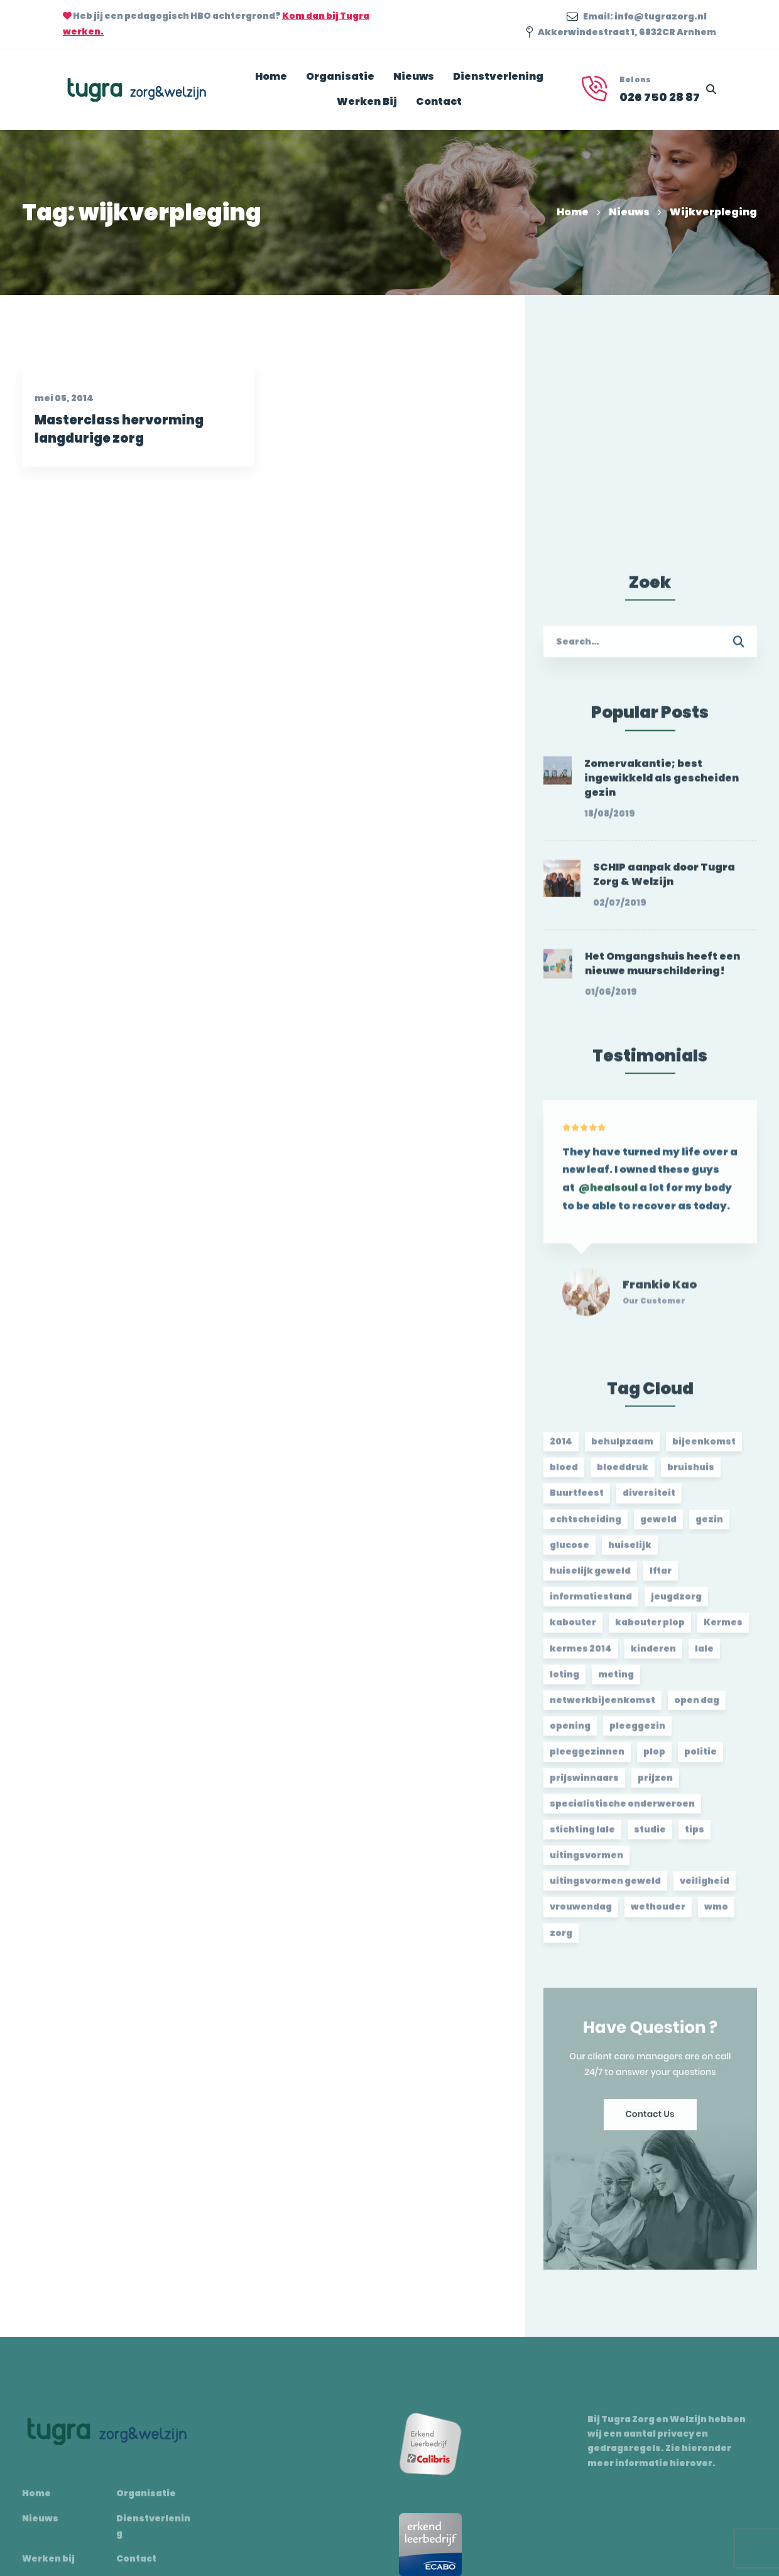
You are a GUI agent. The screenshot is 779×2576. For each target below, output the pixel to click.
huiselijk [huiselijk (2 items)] (629, 1552)
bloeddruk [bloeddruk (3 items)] (622, 1475)
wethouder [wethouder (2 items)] (658, 1915)
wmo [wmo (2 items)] (716, 1915)
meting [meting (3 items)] (616, 1682)
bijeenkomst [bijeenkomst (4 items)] (704, 1449)
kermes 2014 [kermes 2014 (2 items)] (581, 1656)
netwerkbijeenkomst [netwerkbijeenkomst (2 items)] (602, 1707)
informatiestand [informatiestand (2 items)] (591, 1604)
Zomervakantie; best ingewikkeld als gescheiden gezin (661, 785)
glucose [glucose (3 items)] (569, 1552)
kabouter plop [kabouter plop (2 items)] (650, 1630)
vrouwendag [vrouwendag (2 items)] (581, 1915)
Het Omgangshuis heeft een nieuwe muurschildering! (662, 971)
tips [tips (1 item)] (694, 1837)
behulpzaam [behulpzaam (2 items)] (622, 1449)
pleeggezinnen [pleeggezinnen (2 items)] (587, 1759)
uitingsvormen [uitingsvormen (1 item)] (586, 1863)
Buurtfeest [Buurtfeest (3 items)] (577, 1501)
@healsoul (608, 1203)
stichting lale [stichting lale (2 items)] (582, 1837)
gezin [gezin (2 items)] (709, 1527)
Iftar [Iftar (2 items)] (661, 1578)
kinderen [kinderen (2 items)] (653, 1656)
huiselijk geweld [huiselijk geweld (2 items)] (590, 1578)
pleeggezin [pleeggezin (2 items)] (637, 1733)
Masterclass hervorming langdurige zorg (115, 445)
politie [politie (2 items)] (700, 1759)
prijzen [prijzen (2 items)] (655, 1785)
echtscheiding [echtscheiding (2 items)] (585, 1527)
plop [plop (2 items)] (654, 1759)
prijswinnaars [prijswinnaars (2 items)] (584, 1785)
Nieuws (629, 212)
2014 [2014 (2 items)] (561, 1449)
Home (573, 212)
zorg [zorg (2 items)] (561, 1940)
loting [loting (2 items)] (564, 1682)
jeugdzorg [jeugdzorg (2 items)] (676, 1604)
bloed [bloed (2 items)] (564, 1475)
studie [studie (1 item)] (650, 1837)
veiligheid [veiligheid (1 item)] (704, 1888)
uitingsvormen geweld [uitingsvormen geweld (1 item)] (605, 1888)
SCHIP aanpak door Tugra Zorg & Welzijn (664, 882)
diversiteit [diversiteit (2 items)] (649, 1501)
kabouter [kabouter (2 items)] (573, 1630)
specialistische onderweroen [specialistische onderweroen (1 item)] (622, 1811)
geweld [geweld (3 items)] (658, 1527)
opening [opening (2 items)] (570, 1733)
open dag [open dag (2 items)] (696, 1707)
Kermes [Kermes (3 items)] (723, 1630)
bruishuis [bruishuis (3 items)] (690, 1475)
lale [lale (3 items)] (704, 1656)
